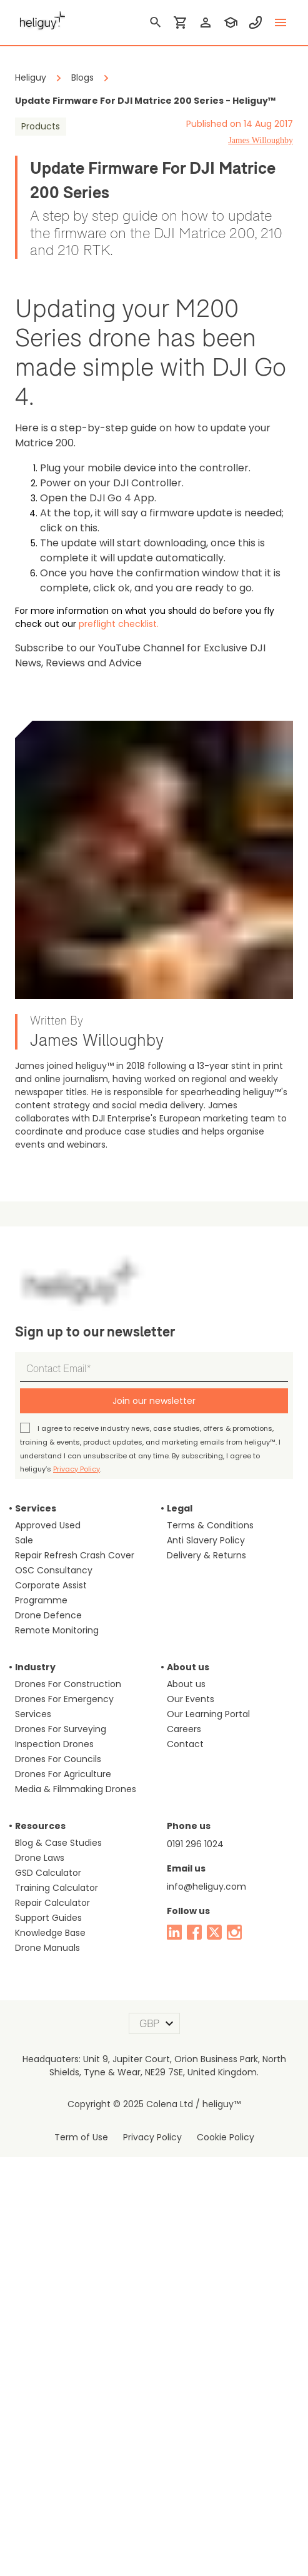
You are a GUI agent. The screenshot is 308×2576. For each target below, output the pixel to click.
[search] (155, 22)
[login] (205, 22)
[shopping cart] (180, 22)
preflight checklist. (48, 580)
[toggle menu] (280, 22)
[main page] (40, 19)
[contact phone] (255, 22)
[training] (230, 22)
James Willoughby (260, 140)
